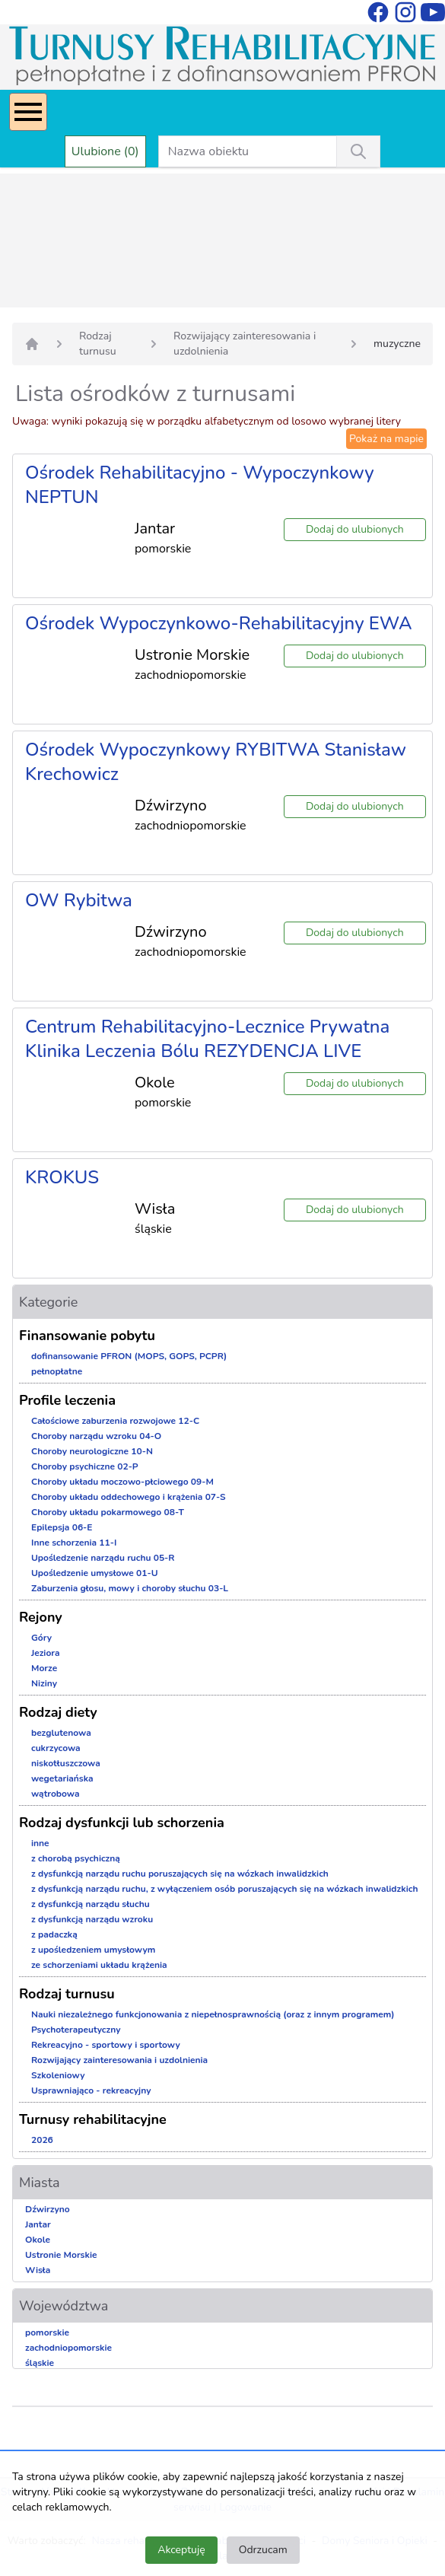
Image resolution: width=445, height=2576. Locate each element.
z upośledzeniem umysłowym (93, 1950)
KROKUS (62, 1177)
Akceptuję (181, 2550)
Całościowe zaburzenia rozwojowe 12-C (115, 1421)
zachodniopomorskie (68, 2348)
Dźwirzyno (47, 2209)
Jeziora (45, 1653)
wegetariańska (62, 1778)
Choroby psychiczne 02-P (84, 1466)
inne (40, 1843)
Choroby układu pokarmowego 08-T (107, 1512)
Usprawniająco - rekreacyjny (91, 2090)
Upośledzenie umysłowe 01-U (94, 1573)
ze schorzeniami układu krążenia (99, 1965)
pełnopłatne (56, 1371)
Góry (41, 1638)
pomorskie (47, 2332)
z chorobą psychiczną (75, 1858)
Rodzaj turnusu (97, 343)
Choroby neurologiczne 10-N (92, 1451)
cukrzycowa (56, 1748)
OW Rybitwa (78, 900)
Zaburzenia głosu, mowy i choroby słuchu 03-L (129, 1588)
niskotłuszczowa (65, 1763)
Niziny (44, 1683)
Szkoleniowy (58, 2075)
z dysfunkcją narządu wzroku (92, 1919)
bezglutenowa (61, 1733)
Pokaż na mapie (386, 438)
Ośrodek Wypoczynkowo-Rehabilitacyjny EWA (218, 623)
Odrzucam (263, 2550)
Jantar (38, 2224)
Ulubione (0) (105, 151)
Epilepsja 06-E (61, 1527)
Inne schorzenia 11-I (73, 1542)
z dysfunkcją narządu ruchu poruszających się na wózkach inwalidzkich (180, 1874)
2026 (42, 2140)
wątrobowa (55, 1794)
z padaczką (54, 1934)
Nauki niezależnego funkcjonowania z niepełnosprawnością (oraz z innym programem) (213, 2014)
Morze (44, 1668)
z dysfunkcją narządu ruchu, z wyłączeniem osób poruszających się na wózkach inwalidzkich (224, 1889)
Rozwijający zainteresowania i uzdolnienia (244, 343)
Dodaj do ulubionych (355, 529)
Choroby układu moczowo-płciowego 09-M (122, 1482)
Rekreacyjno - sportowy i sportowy (105, 2045)
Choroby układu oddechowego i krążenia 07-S (128, 1497)
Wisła (37, 2270)
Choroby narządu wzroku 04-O (96, 1436)
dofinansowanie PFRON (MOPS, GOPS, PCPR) (129, 1356)
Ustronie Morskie (61, 2255)
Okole (37, 2240)
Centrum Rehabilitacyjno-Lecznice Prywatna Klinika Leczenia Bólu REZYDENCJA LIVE (207, 1038)
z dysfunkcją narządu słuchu (90, 1904)
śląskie (39, 2363)
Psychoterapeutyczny (75, 2030)
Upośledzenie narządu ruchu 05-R (103, 1558)
